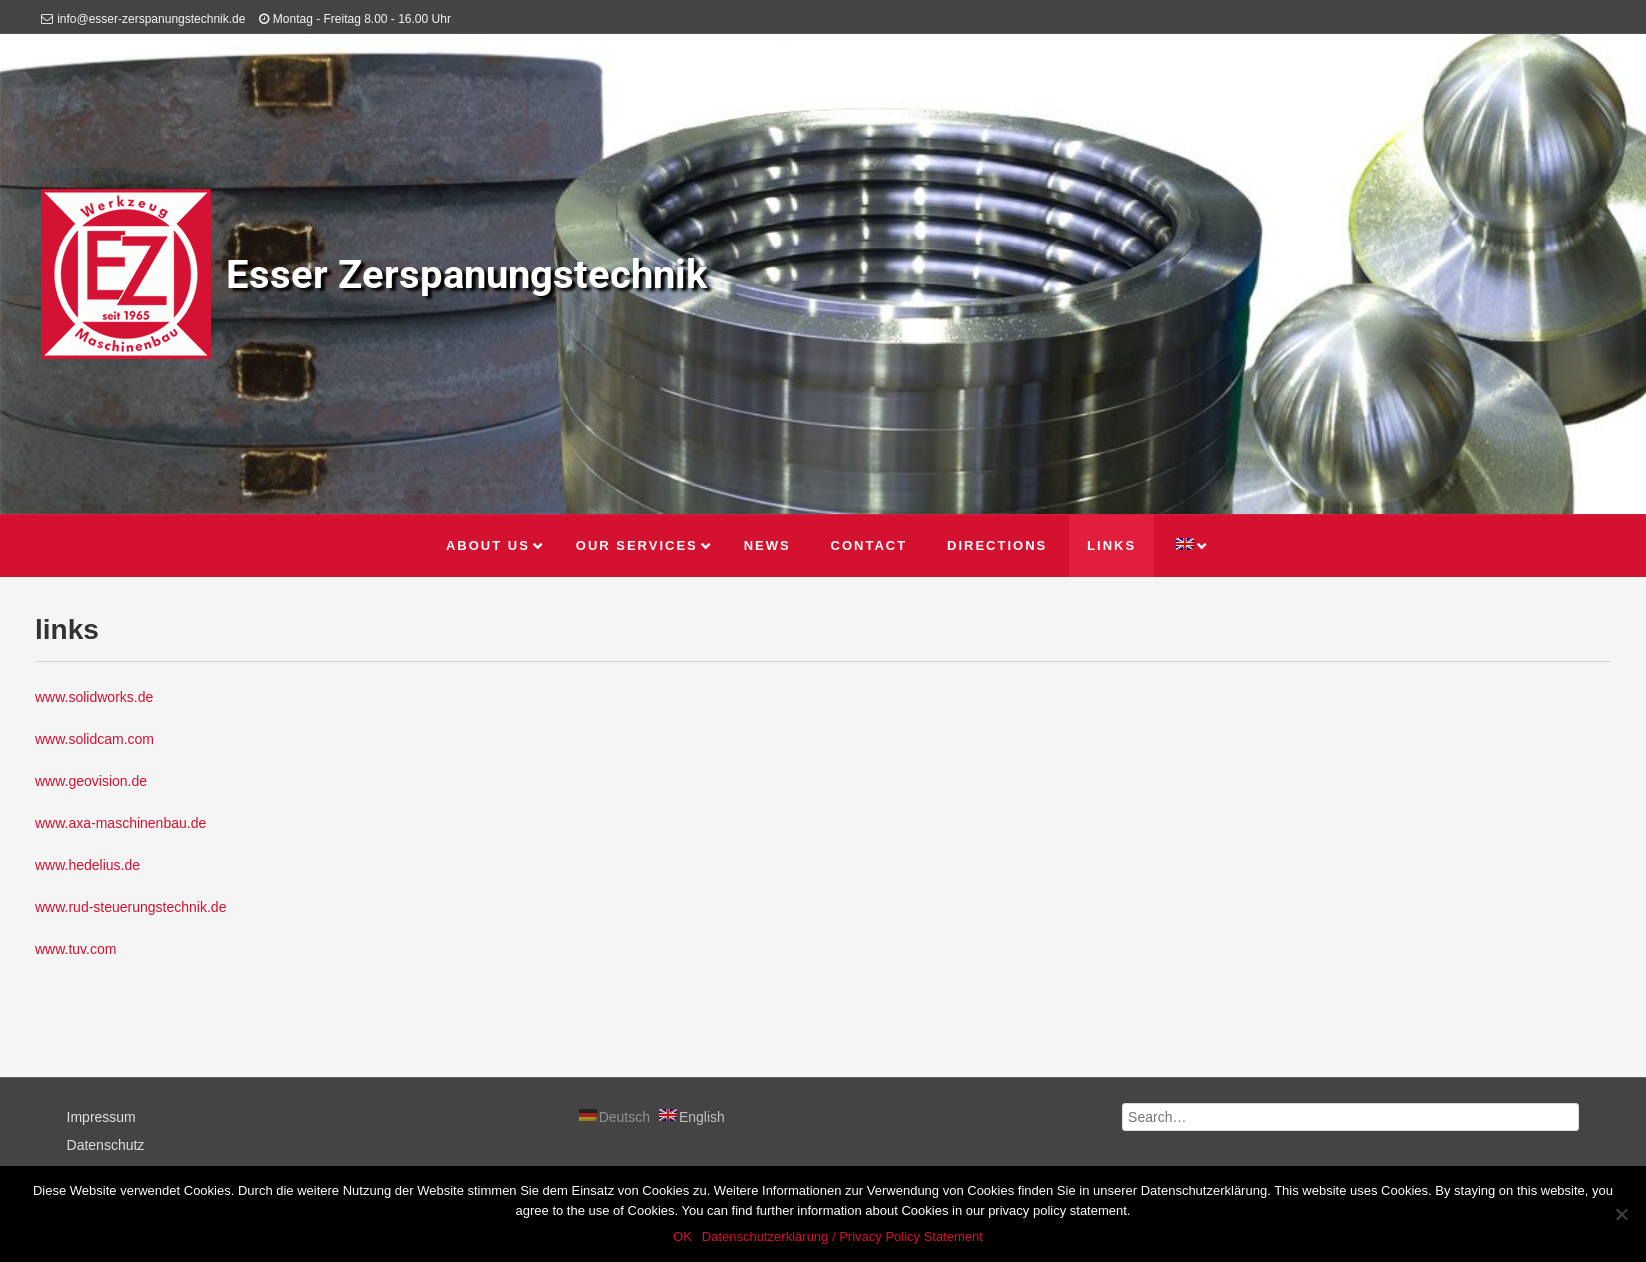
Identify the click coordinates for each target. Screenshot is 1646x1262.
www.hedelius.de (87, 865)
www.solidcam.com (94, 739)
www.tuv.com (75, 949)
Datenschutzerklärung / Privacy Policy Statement (842, 1236)
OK (682, 1236)
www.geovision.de (91, 781)
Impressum (101, 1117)
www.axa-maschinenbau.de (120, 823)
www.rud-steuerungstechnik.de (130, 907)
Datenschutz (106, 1145)
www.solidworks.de (94, 697)
